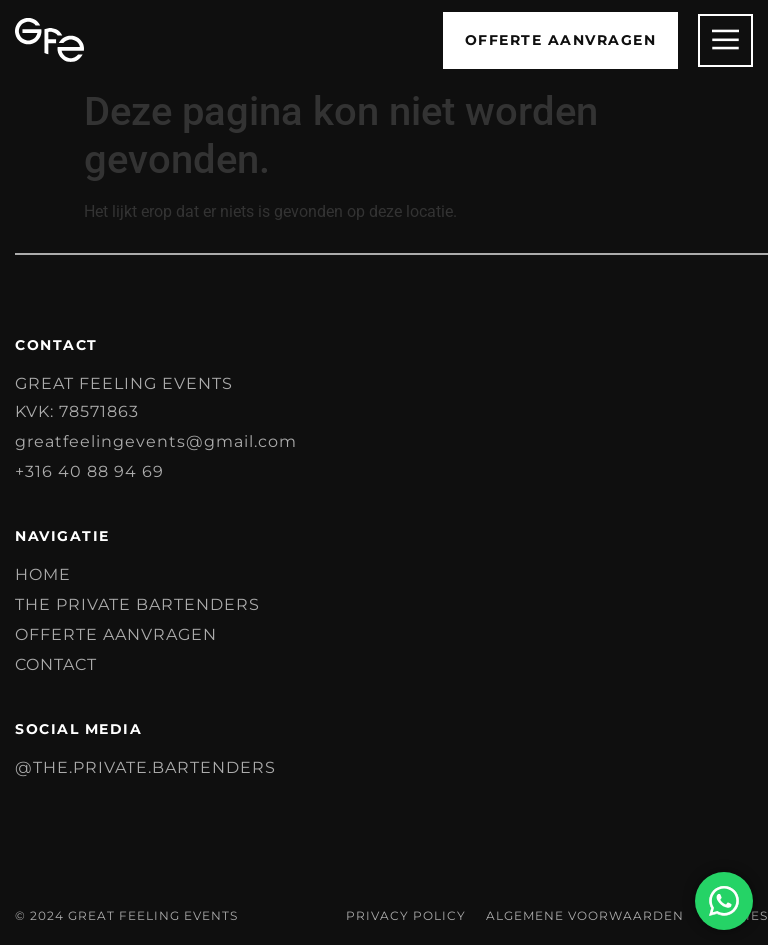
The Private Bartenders (137, 604)
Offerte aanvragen (116, 634)
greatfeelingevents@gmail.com (156, 441)
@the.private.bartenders (145, 767)
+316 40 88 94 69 (89, 471)
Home (43, 574)
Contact (56, 664)
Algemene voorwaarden (585, 915)
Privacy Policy (406, 915)
